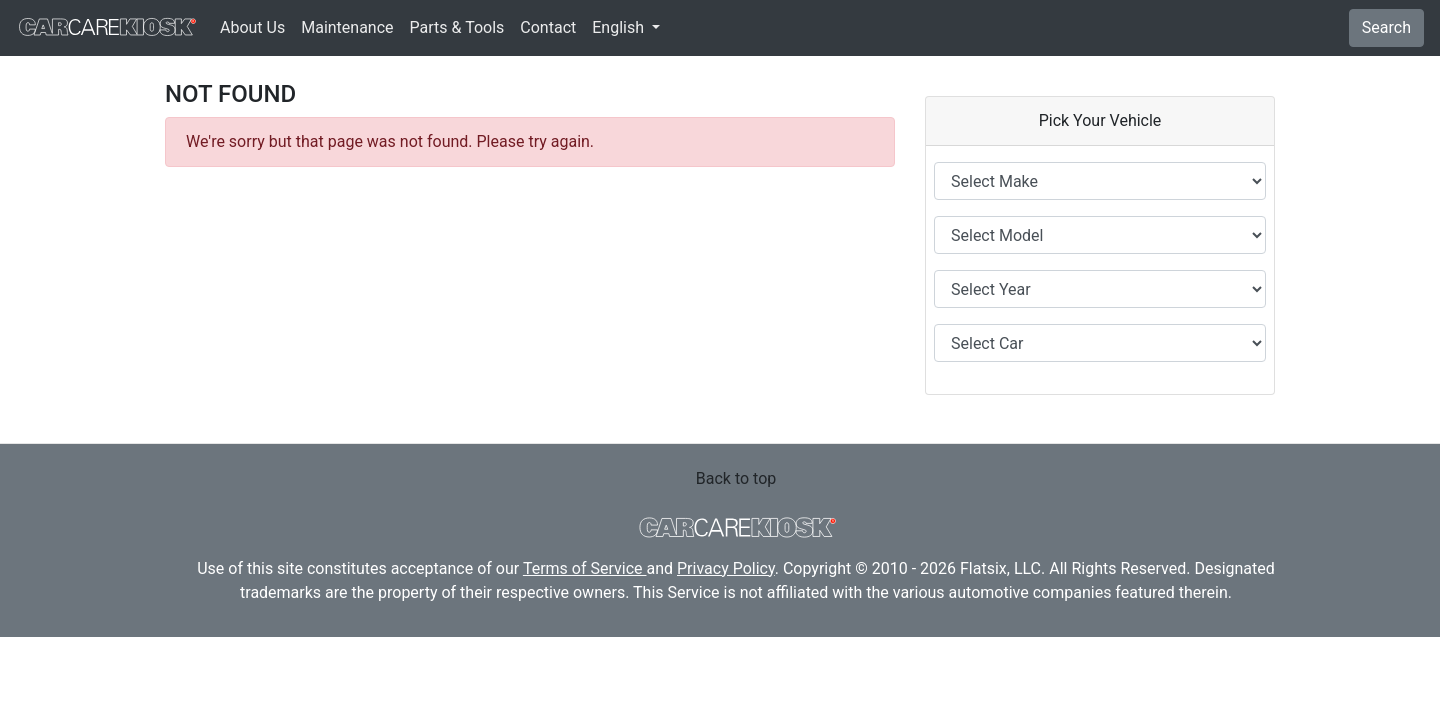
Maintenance (347, 27)
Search (1386, 27)
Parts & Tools (457, 27)
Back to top (736, 478)
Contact (548, 27)
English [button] (620, 27)
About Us (252, 27)
